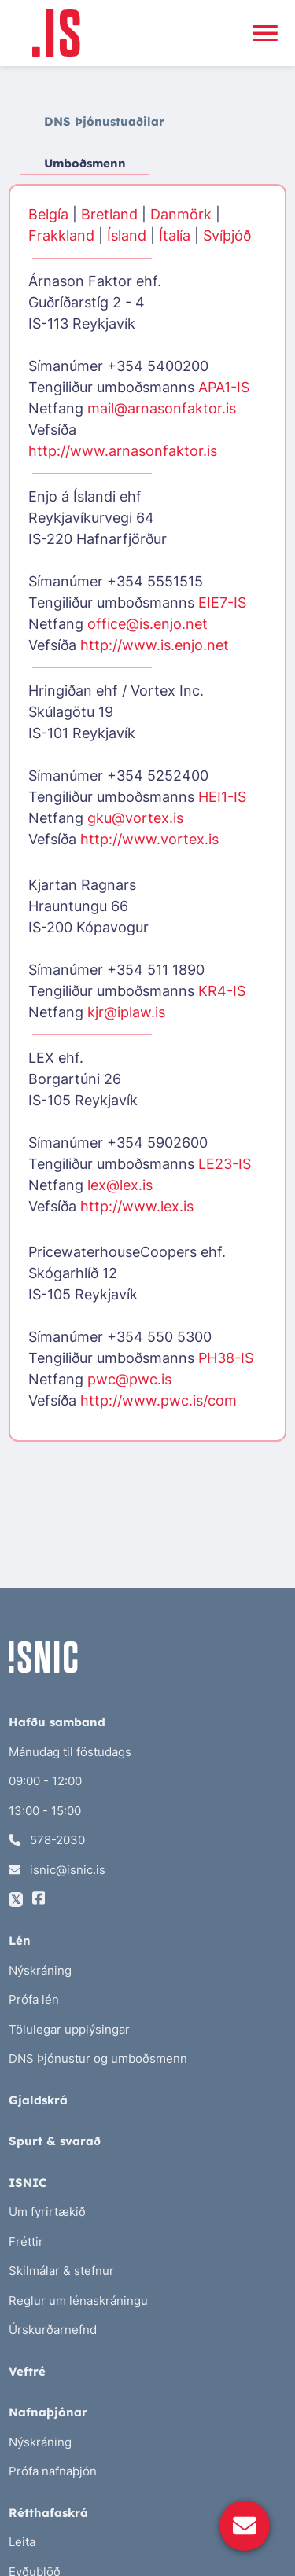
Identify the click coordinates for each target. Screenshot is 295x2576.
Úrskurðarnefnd (53, 2329)
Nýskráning (40, 1970)
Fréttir (26, 2241)
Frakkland (61, 235)
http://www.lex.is (137, 1206)
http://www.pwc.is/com (158, 1400)
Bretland (109, 214)
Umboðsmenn (85, 163)
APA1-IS (223, 387)
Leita (22, 2541)
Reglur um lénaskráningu (78, 2300)
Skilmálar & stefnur (61, 2270)
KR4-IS (221, 991)
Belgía (48, 214)
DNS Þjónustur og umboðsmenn (98, 2058)
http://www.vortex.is (149, 839)
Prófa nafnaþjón (53, 2471)
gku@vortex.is (135, 818)
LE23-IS (224, 1164)
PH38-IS (225, 1358)
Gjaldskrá (38, 2100)
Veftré (27, 2371)
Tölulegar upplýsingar (69, 2029)
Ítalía (174, 235)
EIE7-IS (222, 602)
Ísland (126, 235)
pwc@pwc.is (129, 1379)
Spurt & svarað (55, 2140)
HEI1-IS (222, 796)
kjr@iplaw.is (126, 1012)
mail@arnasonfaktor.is (161, 408)
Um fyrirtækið (47, 2211)
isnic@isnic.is (57, 1869)
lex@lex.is (120, 1185)
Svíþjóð (227, 235)
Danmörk (181, 214)
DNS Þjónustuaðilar (104, 121)
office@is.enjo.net (147, 624)
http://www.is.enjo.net (154, 645)
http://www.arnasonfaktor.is (122, 451)
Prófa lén (34, 1999)
